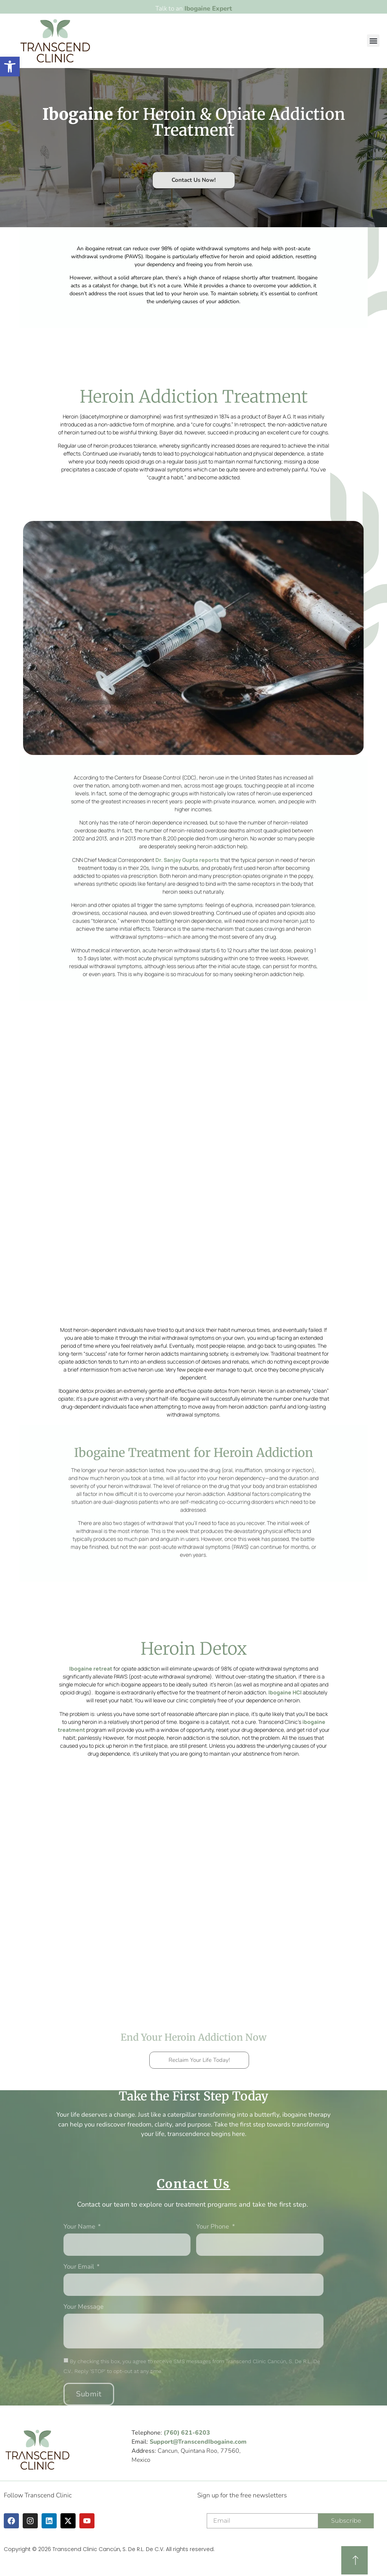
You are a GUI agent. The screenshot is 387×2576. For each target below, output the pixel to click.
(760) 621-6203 (187, 2433)
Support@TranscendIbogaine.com (198, 2442)
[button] (373, 40)
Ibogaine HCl (285, 1692)
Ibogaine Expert (208, 8)
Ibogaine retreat (90, 1668)
